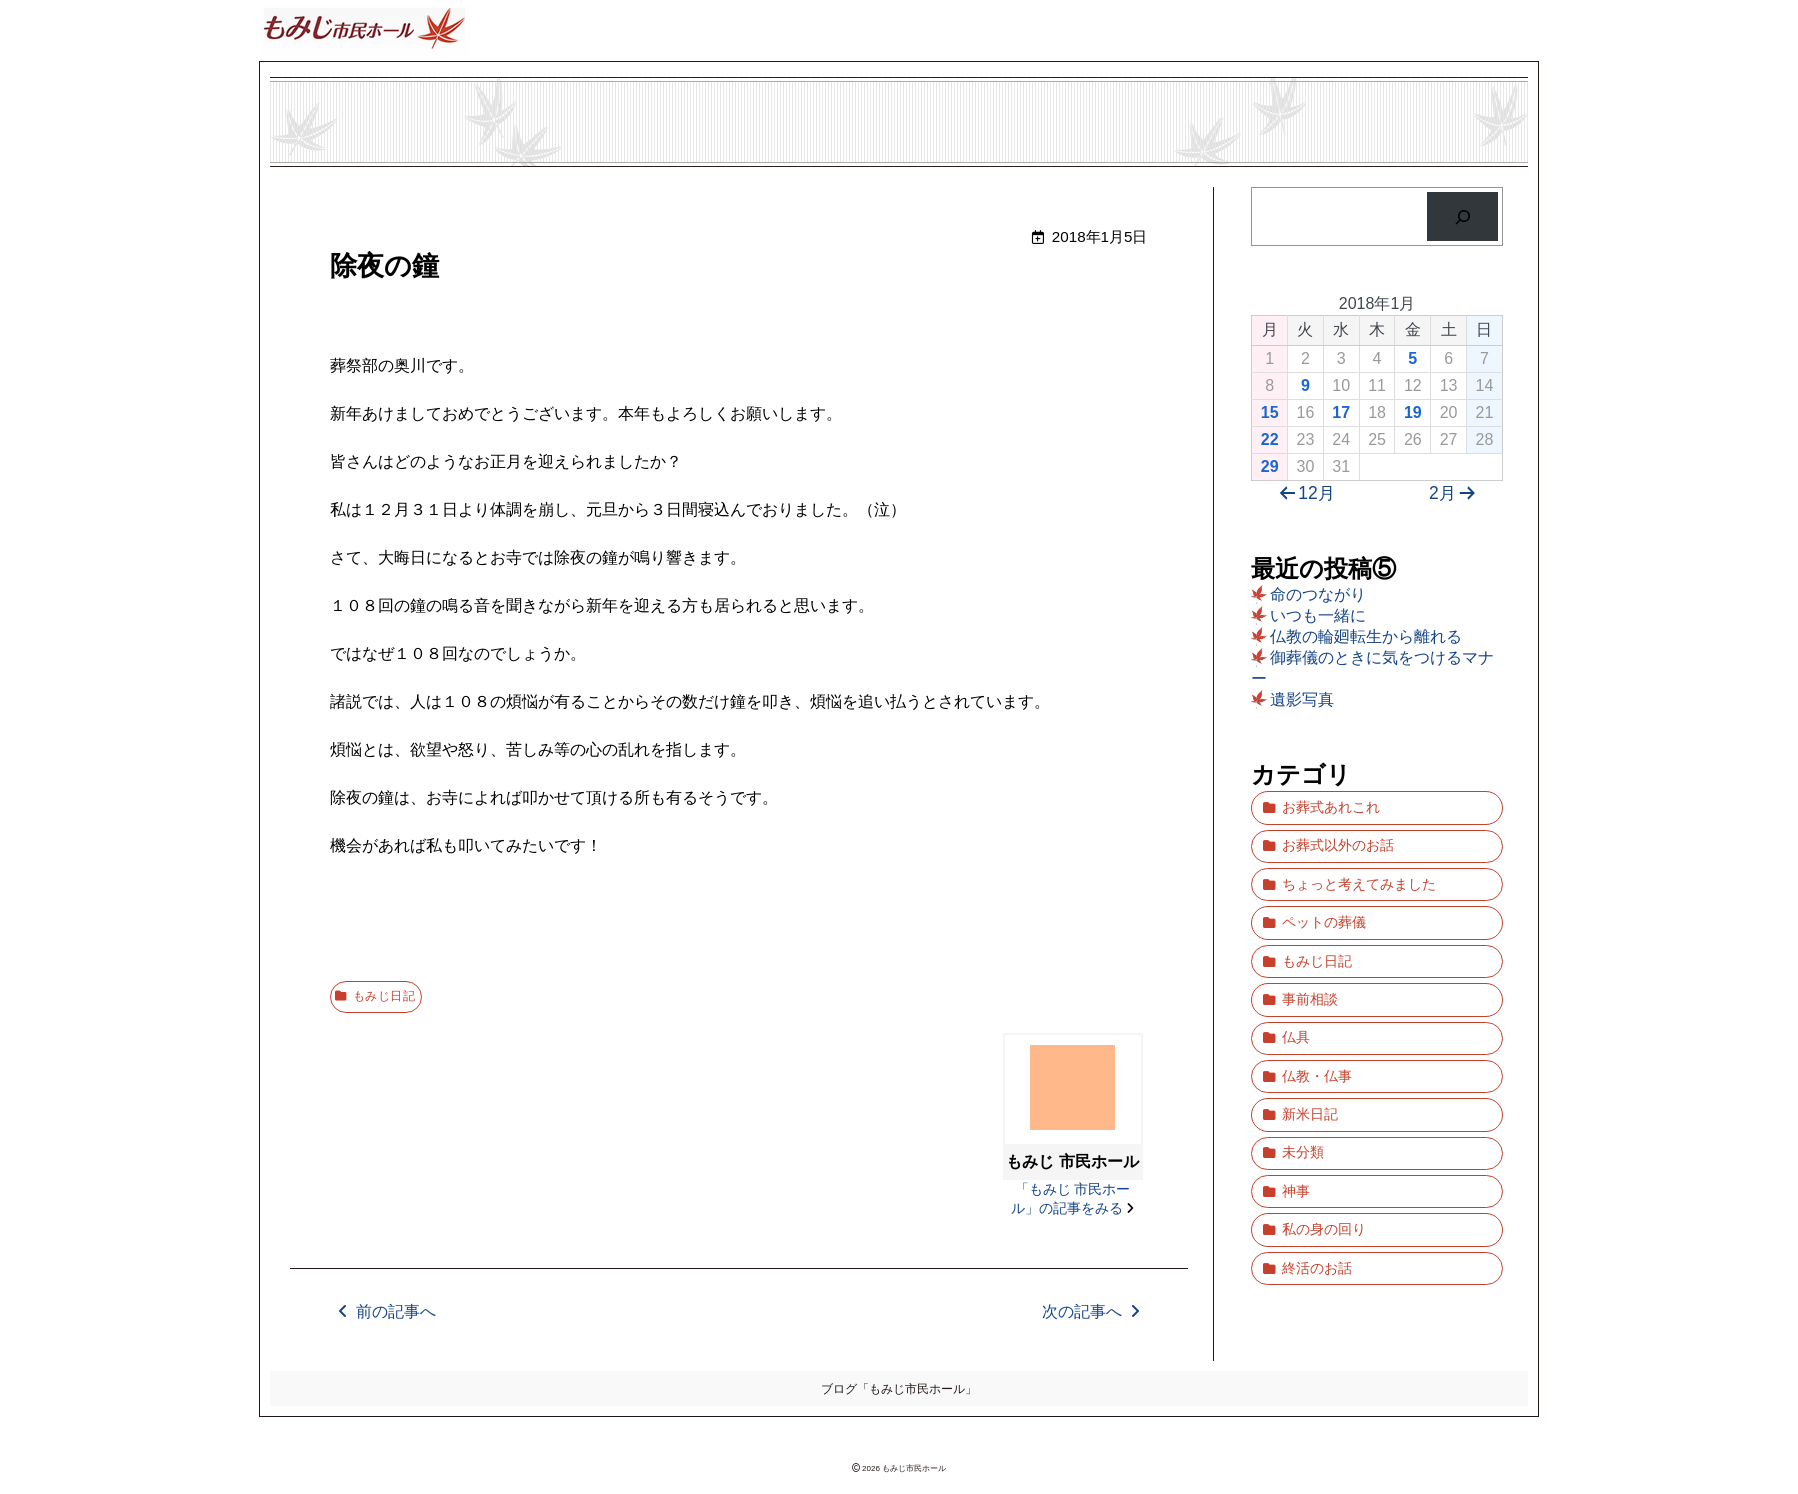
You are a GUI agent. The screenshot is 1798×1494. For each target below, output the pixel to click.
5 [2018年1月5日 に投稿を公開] (1412, 358)
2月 (1456, 493)
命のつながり (1318, 594)
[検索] (1462, 216)
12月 (1303, 493)
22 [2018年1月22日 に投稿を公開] (1270, 439)
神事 (1295, 1113)
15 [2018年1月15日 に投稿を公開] (1270, 412)
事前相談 (1309, 958)
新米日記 (1309, 1051)
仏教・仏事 (1316, 1020)
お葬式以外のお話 (1337, 834)
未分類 (1302, 1082)
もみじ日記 (389, 994)
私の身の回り (1323, 1144)
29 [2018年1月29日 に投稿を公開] (1270, 466)
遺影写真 (1302, 699)
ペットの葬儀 (1323, 896)
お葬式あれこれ (1330, 803)
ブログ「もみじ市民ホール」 (899, 1386)
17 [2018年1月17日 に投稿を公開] (1341, 412)
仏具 (1295, 989)
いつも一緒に (1318, 615)
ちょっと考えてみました (1358, 865)
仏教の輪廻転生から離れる (1366, 636)
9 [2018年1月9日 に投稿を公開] (1305, 385)
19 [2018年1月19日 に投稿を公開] (1413, 412)
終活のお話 (1316, 1175)
